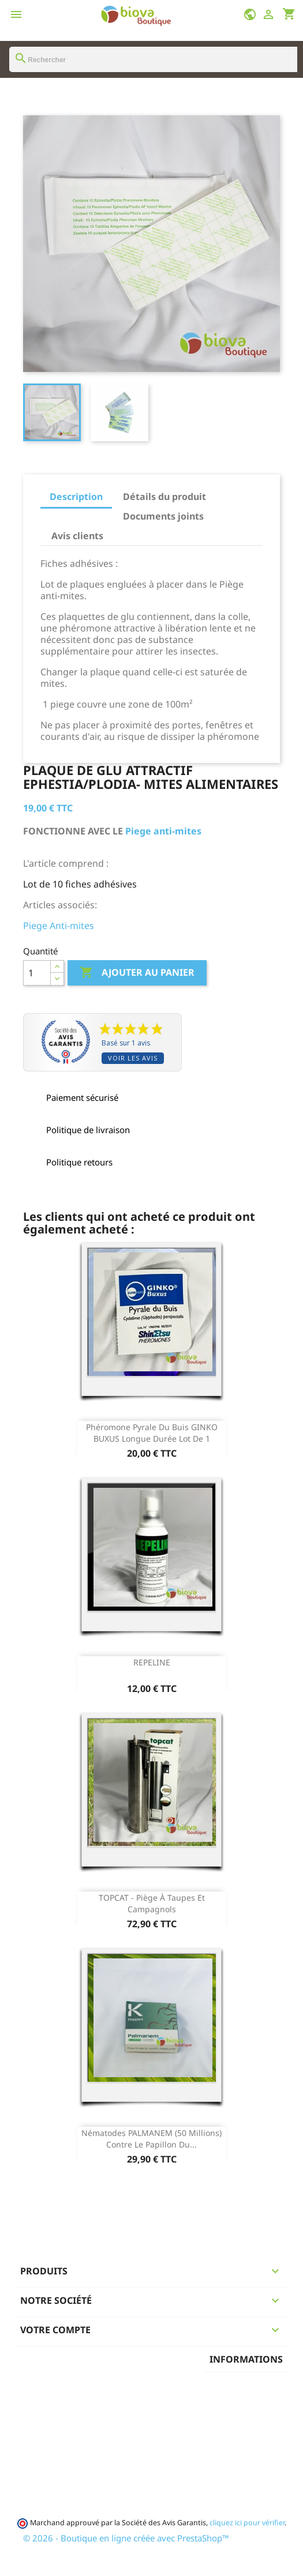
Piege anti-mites (162, 831)
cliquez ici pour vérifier (247, 2523)
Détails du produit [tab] (164, 496)
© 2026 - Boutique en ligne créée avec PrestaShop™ (126, 2538)
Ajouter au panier (137, 972)
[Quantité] (37, 973)
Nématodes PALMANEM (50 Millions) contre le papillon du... (151, 2138)
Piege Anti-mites (58, 925)
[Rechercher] (153, 59)
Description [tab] (76, 496)
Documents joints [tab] (163, 516)
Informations (246, 2359)
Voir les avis (133, 1058)
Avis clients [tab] (77, 535)
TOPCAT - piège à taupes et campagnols (152, 1903)
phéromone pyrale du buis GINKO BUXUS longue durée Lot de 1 (152, 1432)
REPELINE (151, 1662)
